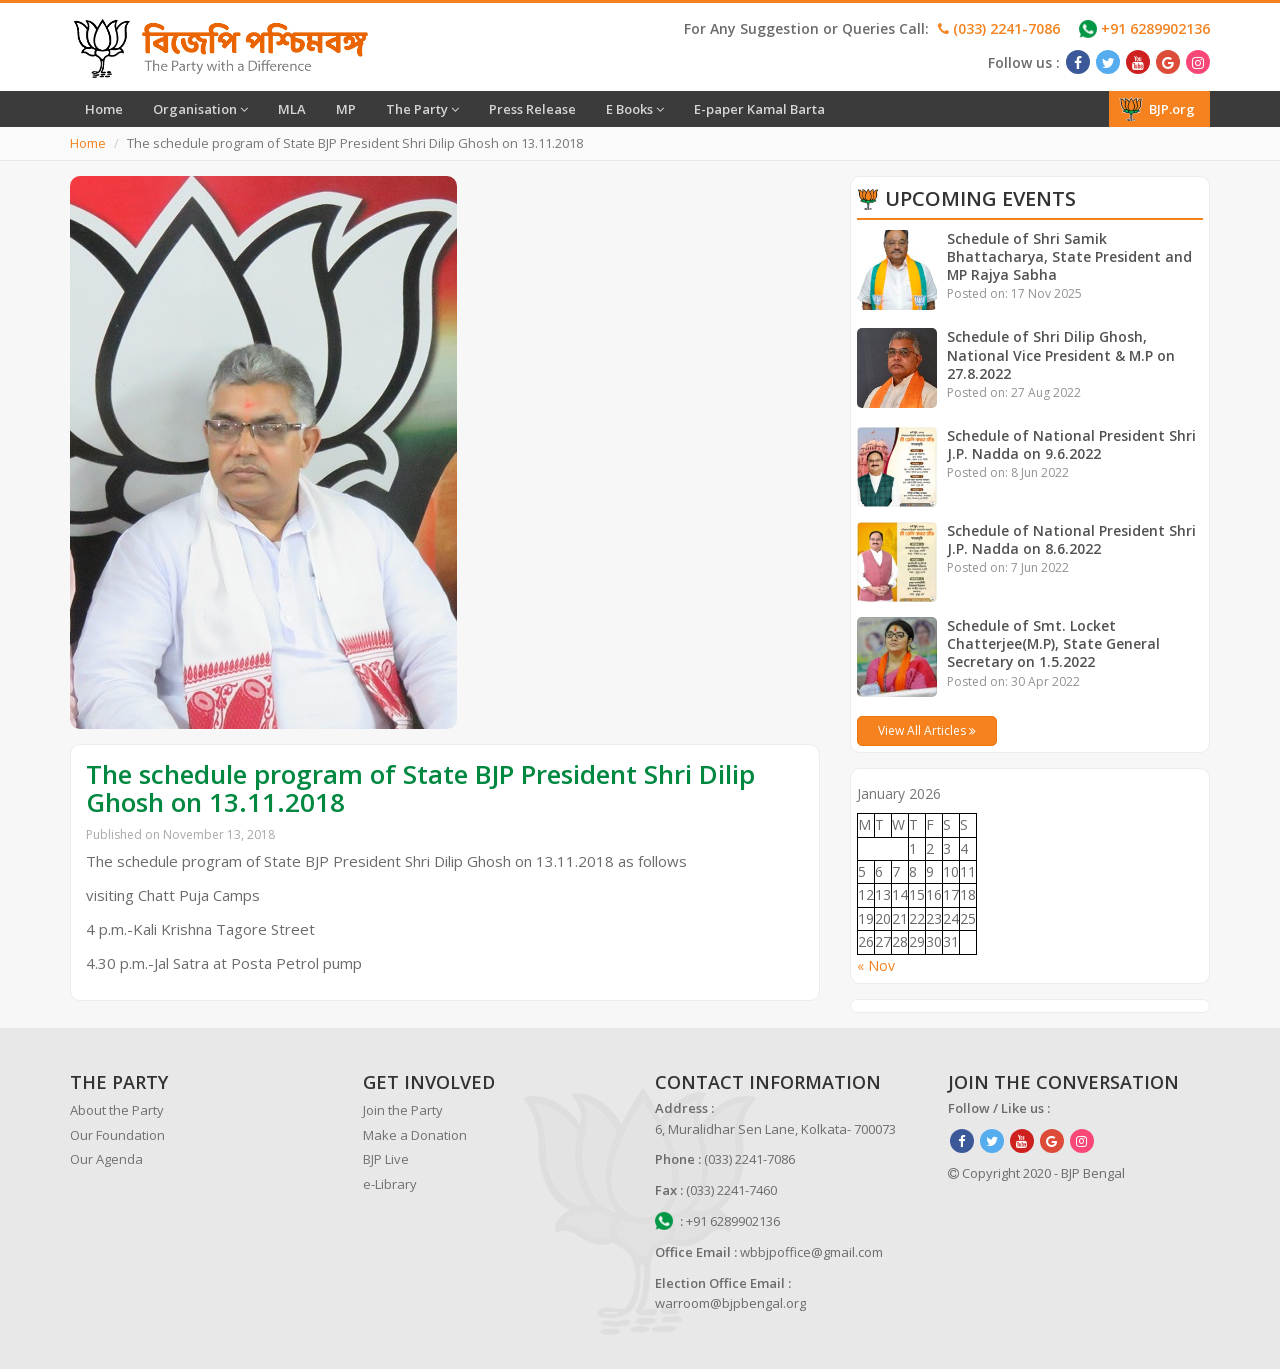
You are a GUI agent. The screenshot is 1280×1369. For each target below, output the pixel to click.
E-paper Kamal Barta (759, 109)
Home (104, 109)
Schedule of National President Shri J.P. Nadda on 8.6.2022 (1071, 539)
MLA (292, 109)
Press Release (532, 109)
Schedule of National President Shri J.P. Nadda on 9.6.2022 (1071, 444)
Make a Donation (415, 1135)
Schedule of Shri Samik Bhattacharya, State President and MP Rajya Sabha (1070, 256)
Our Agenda (106, 1159)
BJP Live (386, 1159)
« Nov (876, 965)
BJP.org (1157, 109)
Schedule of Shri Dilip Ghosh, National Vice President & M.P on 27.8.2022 (1061, 354)
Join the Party (403, 1110)
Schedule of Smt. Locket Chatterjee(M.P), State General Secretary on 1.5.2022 (1054, 643)
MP (346, 109)
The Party (422, 109)
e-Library (390, 1184)
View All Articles (927, 730)
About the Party (117, 1110)
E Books (635, 109)
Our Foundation (117, 1135)
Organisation (200, 109)
